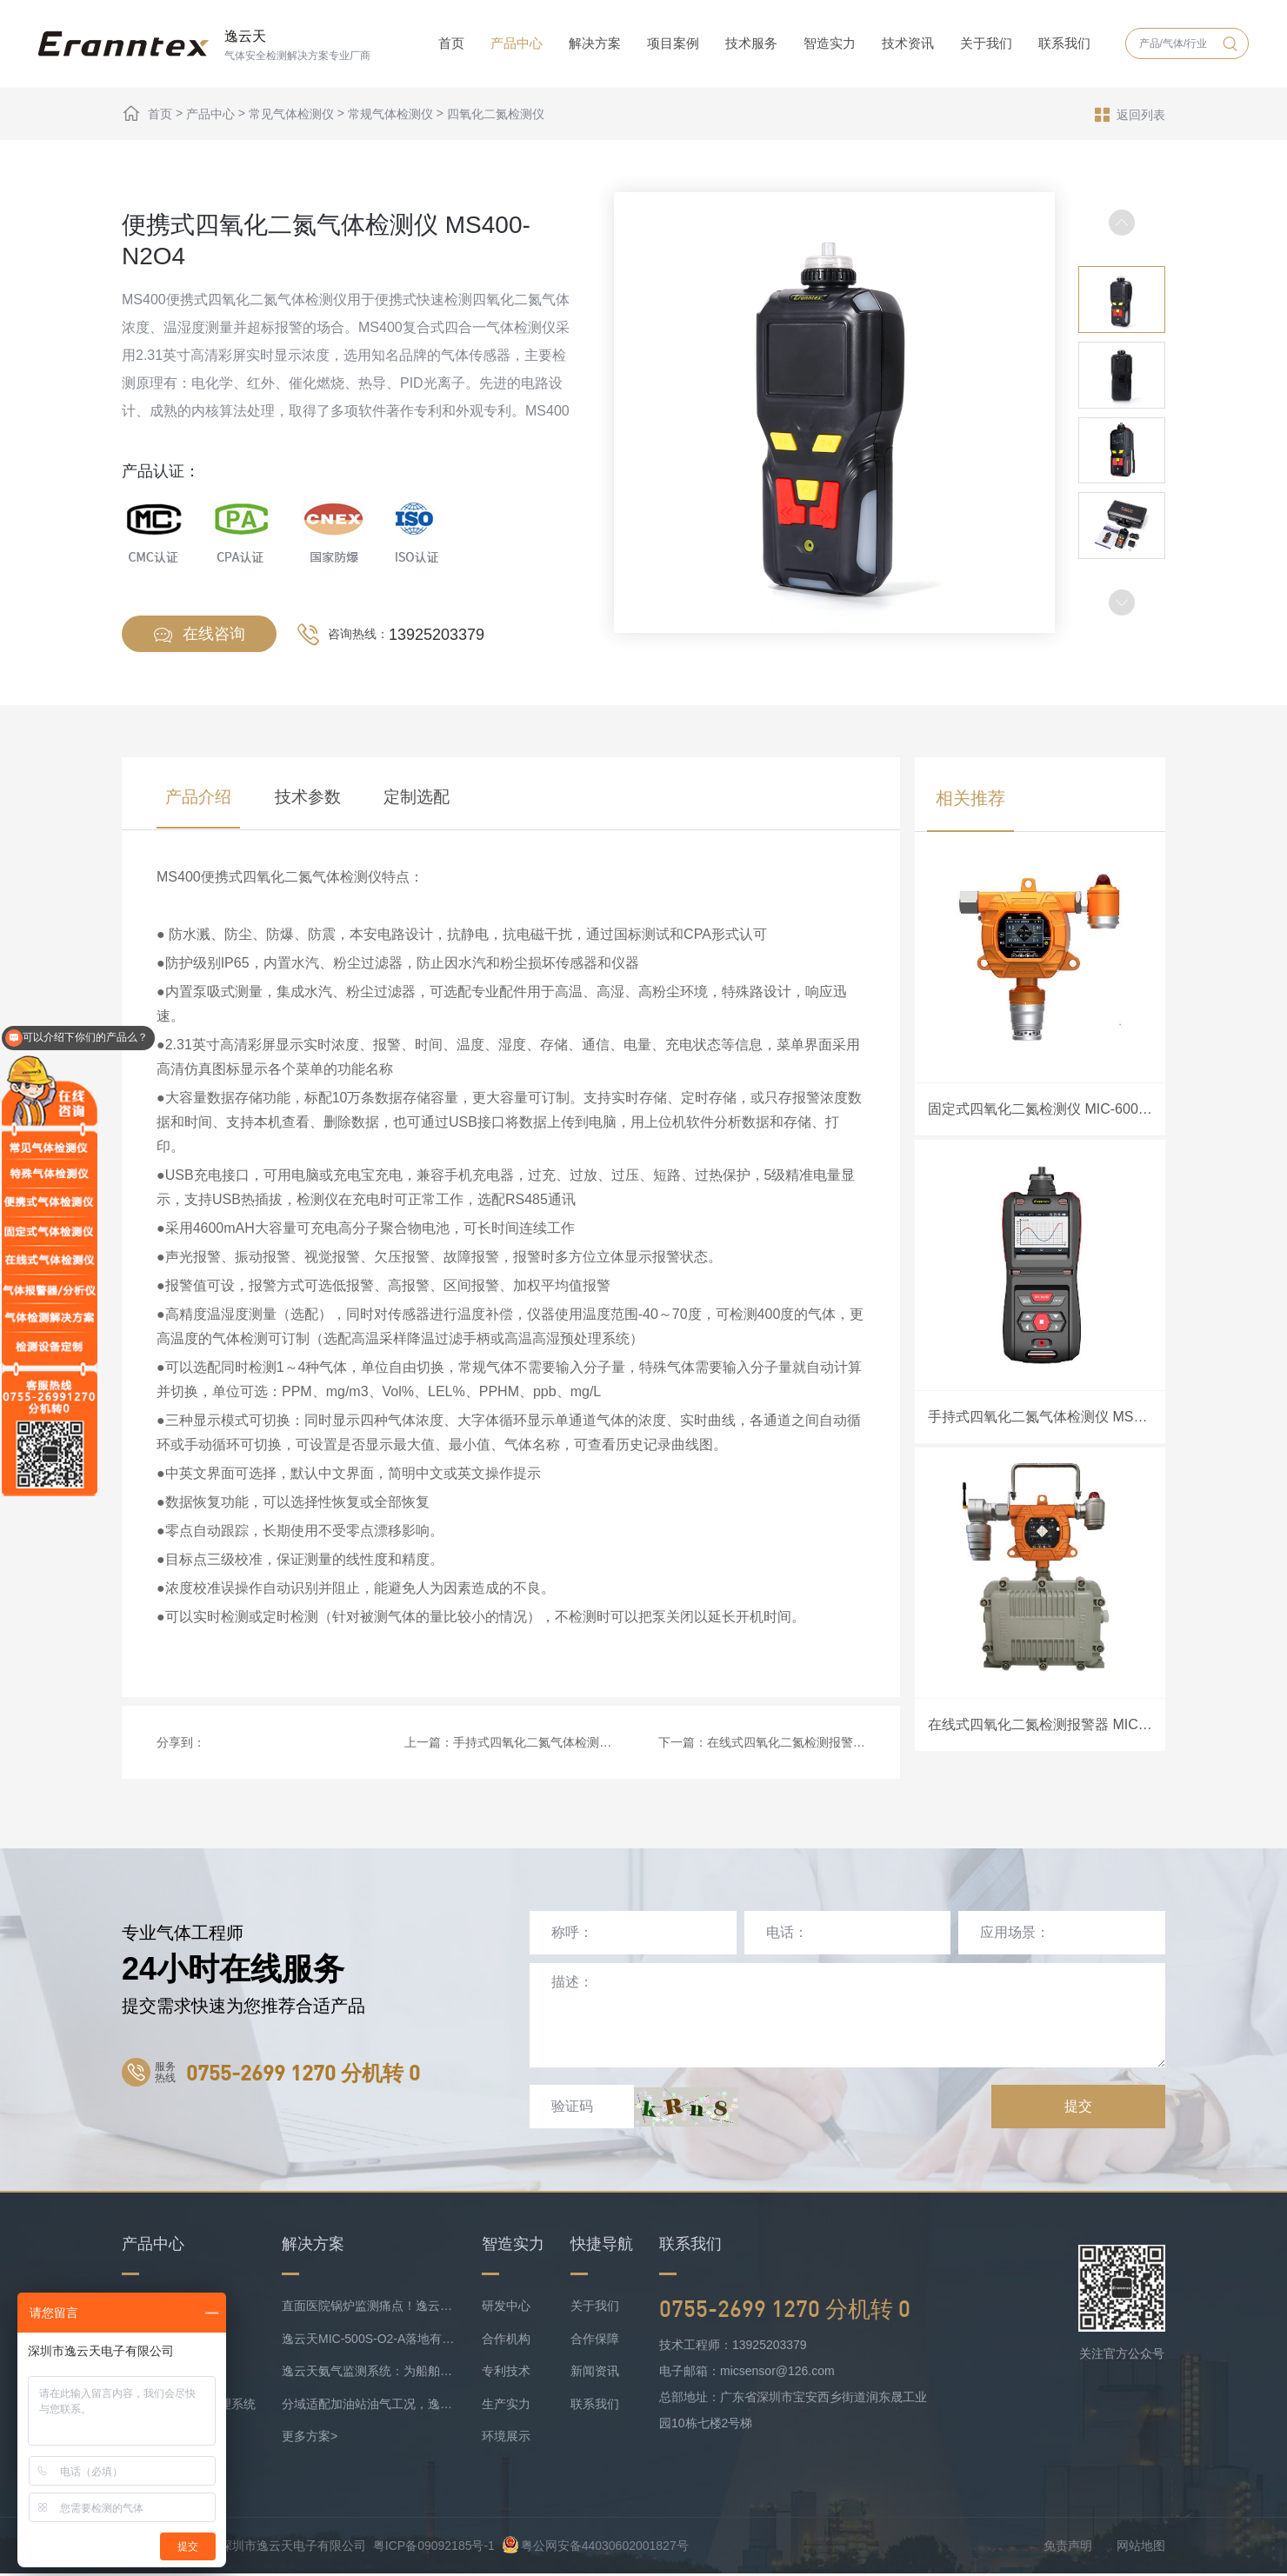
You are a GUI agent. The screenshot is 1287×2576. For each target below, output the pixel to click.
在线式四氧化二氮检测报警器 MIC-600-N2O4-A (835, 1744)
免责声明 (1068, 2547)
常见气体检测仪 (291, 114)
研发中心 (506, 2308)
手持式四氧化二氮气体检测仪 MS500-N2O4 (571, 1744)
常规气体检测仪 (390, 114)
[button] (1122, 602)
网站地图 (1141, 2547)
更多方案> (309, 2439)
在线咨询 (199, 635)
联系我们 (1064, 43)
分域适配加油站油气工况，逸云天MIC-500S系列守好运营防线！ (369, 2406)
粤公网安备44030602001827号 (595, 2547)
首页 (451, 43)
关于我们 (986, 43)
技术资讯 (908, 43)
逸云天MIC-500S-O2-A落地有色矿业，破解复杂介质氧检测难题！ (369, 2340)
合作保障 (594, 2340)
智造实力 (830, 43)
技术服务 (751, 43)
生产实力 (506, 2406)
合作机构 (506, 2340)
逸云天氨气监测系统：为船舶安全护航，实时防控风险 (369, 2373)
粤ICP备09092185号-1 (434, 2547)
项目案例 (673, 43)
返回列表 (1130, 114)
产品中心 (516, 43)
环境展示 (506, 2439)
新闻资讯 (594, 2373)
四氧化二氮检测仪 (495, 114)
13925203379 (436, 634)
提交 (1078, 2107)
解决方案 (595, 43)
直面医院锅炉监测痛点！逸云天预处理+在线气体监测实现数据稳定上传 (369, 2308)
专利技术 (506, 2373)
